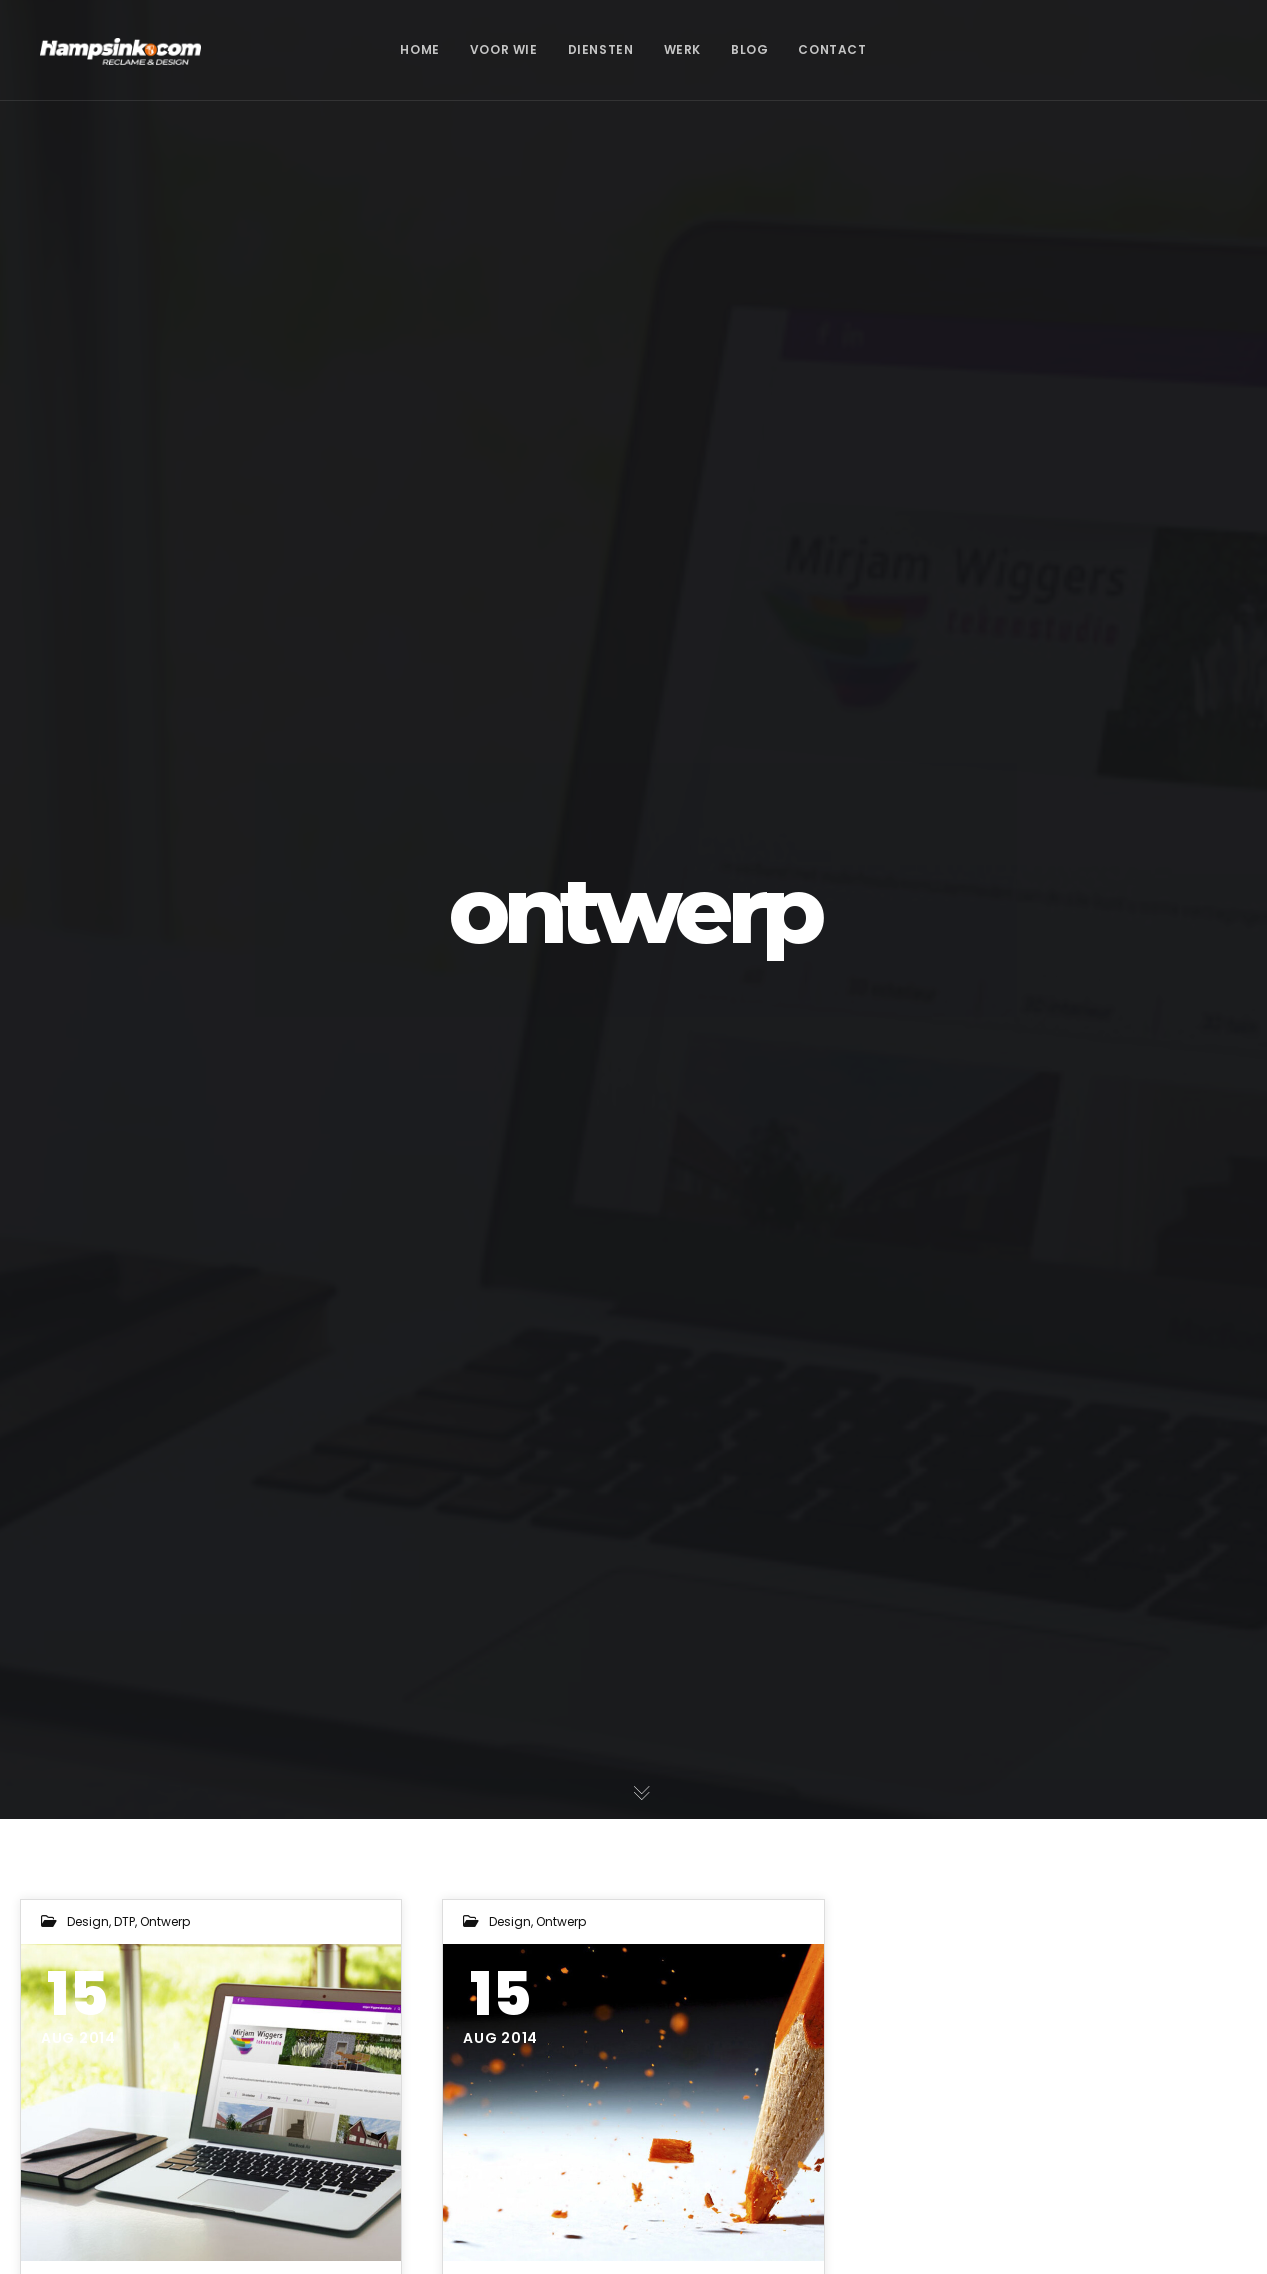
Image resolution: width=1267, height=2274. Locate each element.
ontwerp (165, 1921)
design (88, 1921)
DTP (124, 1921)
